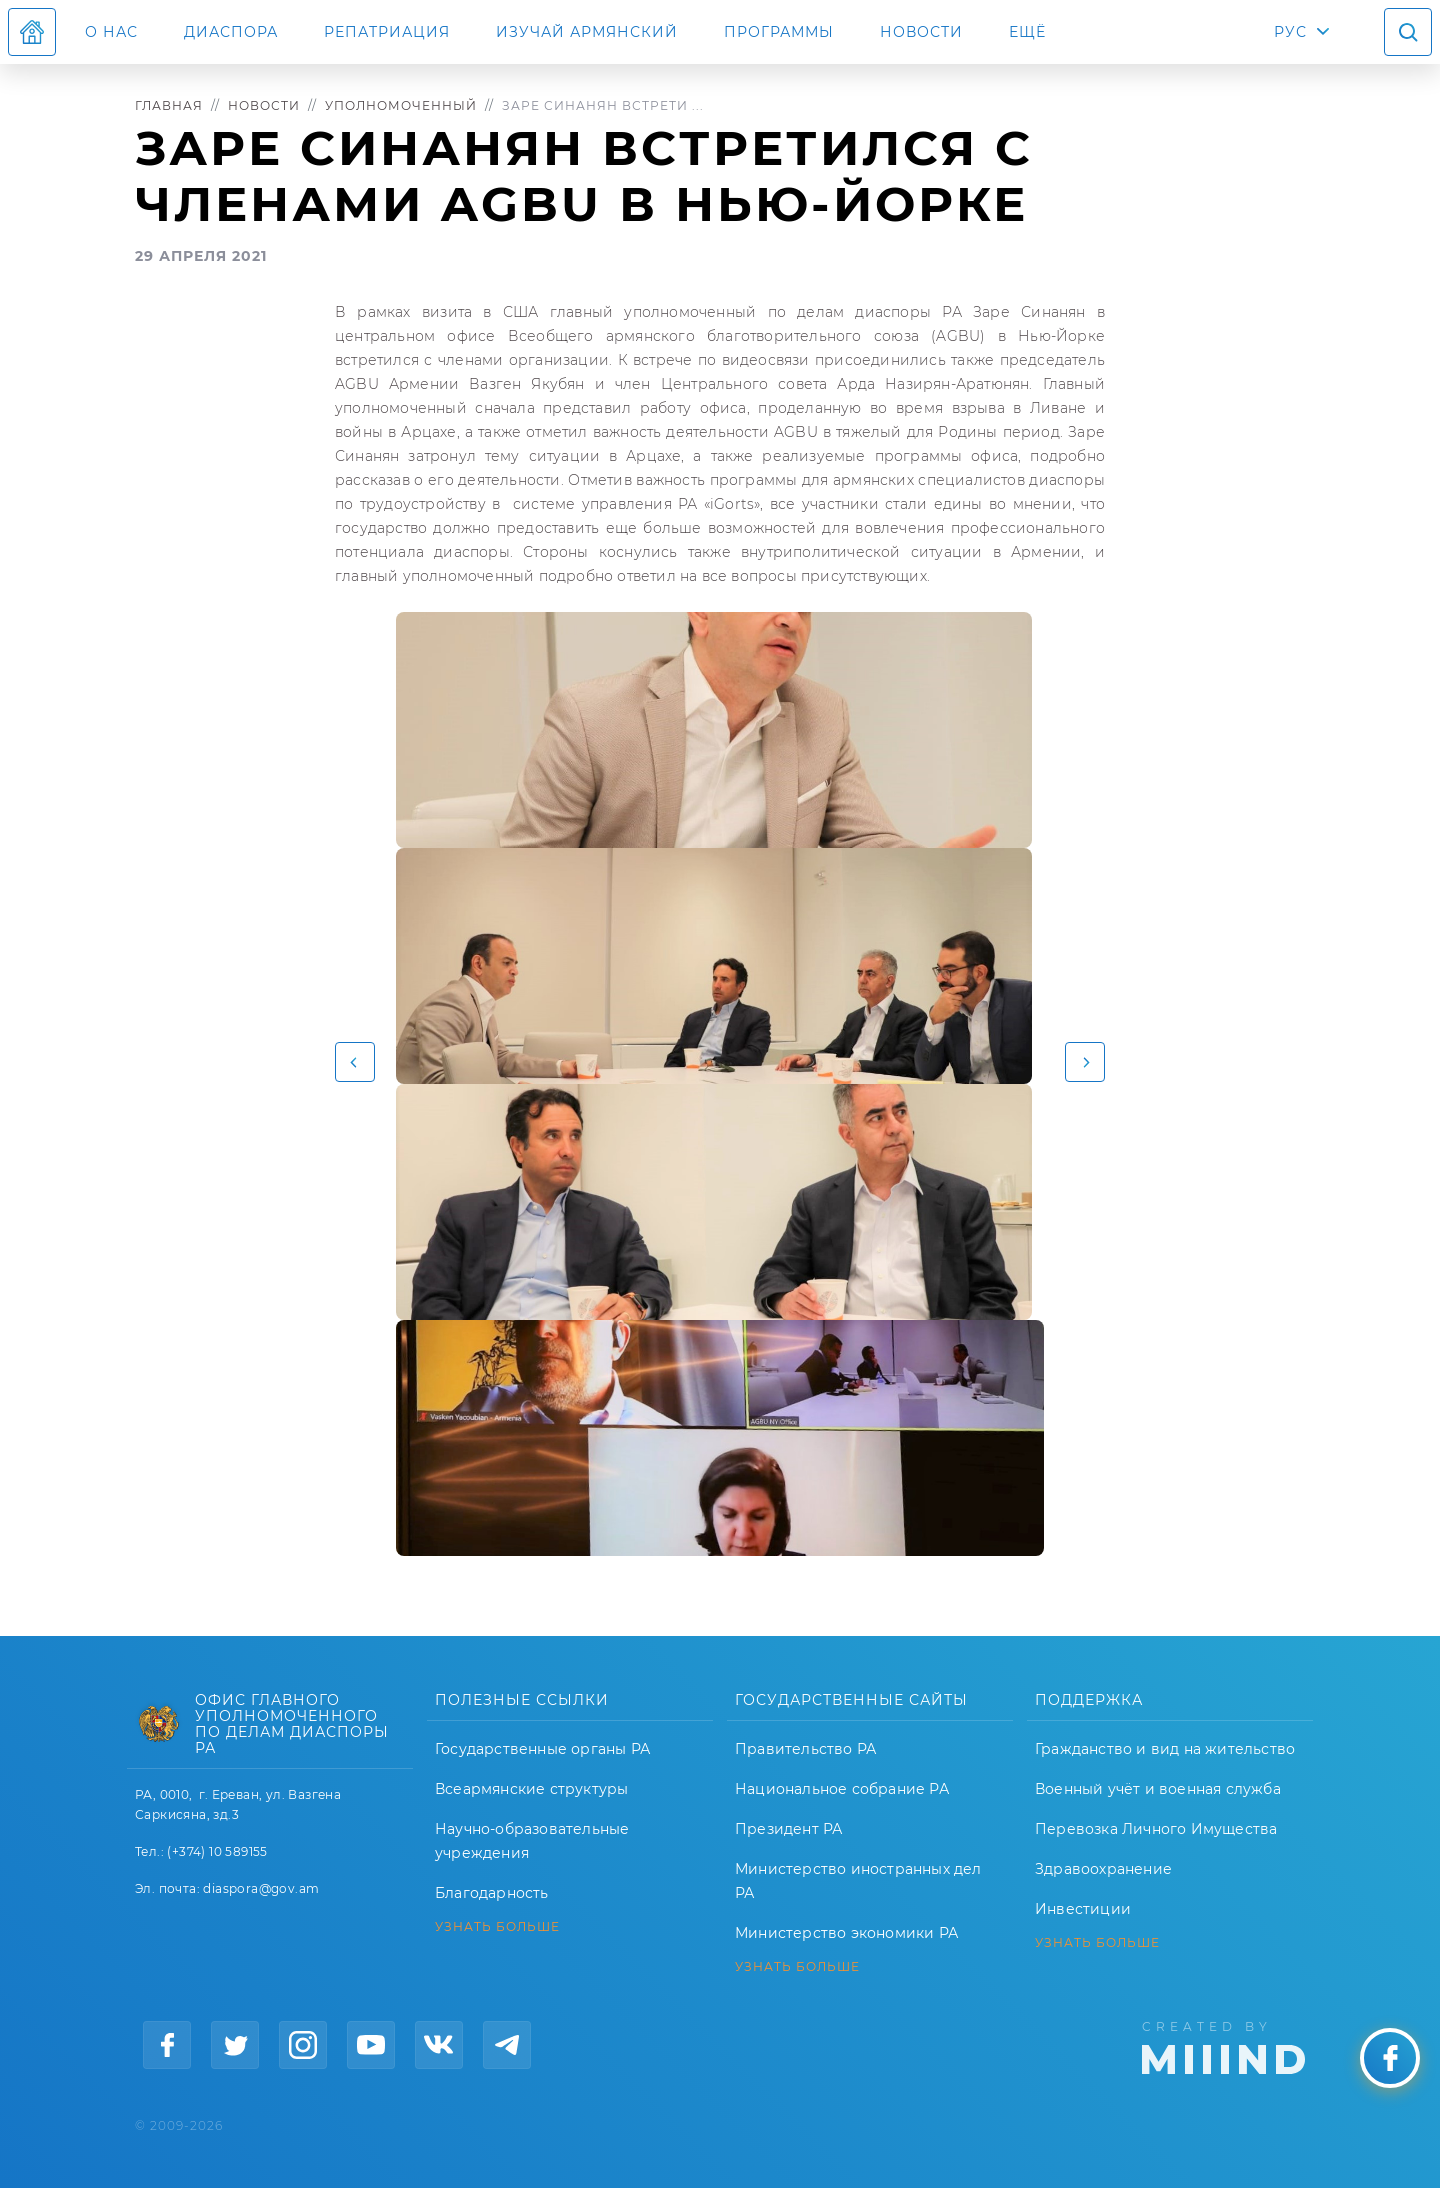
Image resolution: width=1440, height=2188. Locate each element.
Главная (169, 105)
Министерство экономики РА (846, 1933)
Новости (921, 32)
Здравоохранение (1103, 1869)
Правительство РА (805, 1749)
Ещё (1027, 32)
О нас (111, 32)
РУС (1290, 32)
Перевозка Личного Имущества (1156, 1829)
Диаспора (231, 32)
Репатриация (387, 32)
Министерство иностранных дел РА (858, 1881)
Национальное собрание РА (842, 1789)
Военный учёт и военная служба (1158, 1789)
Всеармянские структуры (531, 1789)
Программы (779, 32)
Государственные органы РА (542, 1749)
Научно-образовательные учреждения (532, 1841)
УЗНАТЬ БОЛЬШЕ (497, 1927)
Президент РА (788, 1829)
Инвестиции (1083, 1909)
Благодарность (492, 1893)
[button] (355, 1062)
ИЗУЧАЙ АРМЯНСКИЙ (587, 32)
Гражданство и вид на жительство (1165, 1749)
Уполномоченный (401, 105)
